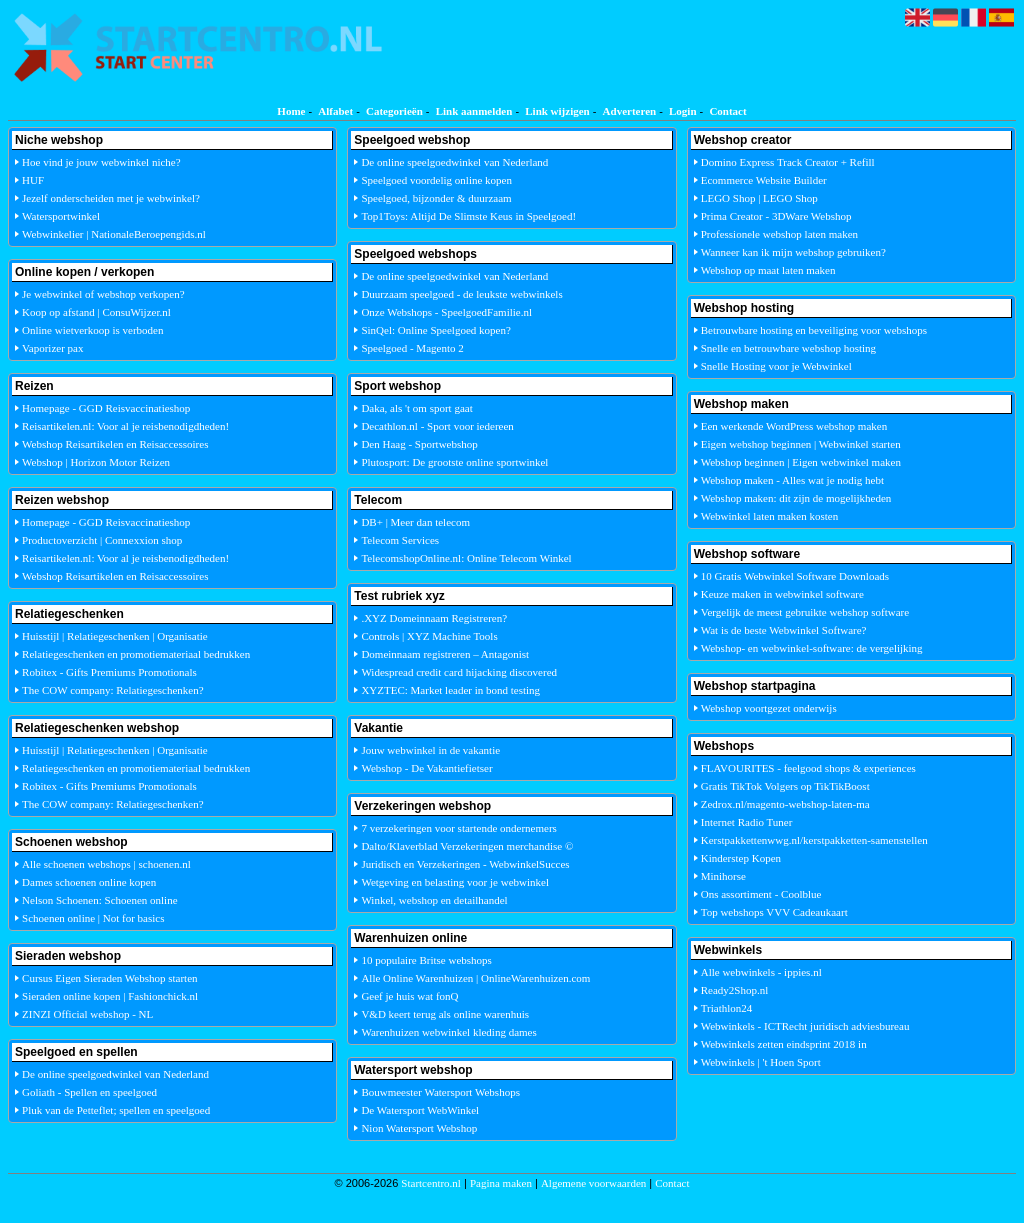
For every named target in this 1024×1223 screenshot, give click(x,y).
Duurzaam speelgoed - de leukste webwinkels (461, 294)
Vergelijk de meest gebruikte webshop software (805, 612)
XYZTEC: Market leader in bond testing (450, 690)
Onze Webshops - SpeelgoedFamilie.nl (446, 312)
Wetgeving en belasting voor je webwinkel (455, 882)
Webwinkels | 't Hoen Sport (761, 1062)
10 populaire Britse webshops (426, 960)
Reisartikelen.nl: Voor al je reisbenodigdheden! (125, 426)
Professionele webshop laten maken (779, 234)
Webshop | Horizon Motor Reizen (96, 462)
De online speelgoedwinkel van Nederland (115, 1074)
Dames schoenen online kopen (89, 882)
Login (683, 111)
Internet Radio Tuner (747, 822)
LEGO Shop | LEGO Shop (759, 198)
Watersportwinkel (61, 216)
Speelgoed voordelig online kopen (436, 180)
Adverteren (630, 111)
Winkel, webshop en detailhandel (434, 900)
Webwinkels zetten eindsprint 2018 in (784, 1044)
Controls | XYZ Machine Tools (429, 636)
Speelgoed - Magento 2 (412, 348)
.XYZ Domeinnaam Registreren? (434, 618)
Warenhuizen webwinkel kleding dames (448, 1032)
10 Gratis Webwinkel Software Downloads (795, 576)
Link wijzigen (557, 111)
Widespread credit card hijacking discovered (459, 672)
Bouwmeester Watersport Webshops (440, 1092)
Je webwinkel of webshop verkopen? (103, 294)
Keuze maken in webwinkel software (782, 594)
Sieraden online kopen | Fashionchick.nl (110, 996)
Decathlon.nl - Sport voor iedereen (437, 426)
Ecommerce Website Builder (764, 180)
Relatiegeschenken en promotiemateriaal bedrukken (136, 654)
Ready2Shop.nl (735, 990)
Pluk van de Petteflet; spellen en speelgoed (116, 1110)
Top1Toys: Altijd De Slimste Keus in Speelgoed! (468, 216)
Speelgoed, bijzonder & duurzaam (436, 198)
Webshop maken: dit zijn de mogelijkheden (796, 498)
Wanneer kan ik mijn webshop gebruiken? (793, 252)
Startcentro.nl (431, 1183)
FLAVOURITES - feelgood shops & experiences (808, 768)
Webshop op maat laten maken (768, 270)
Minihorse (723, 876)
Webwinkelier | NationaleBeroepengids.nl (114, 234)
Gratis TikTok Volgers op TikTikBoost (785, 786)
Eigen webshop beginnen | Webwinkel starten (801, 444)
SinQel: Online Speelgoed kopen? (435, 330)
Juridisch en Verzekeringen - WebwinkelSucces (465, 864)
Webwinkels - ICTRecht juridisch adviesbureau (805, 1026)
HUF (33, 180)
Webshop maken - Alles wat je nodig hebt (792, 480)
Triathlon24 (727, 1008)
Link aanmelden (474, 111)
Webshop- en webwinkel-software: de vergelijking (812, 648)
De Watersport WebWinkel (420, 1110)
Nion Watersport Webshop (419, 1128)
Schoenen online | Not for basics (93, 918)
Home (291, 111)
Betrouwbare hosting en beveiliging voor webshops (814, 330)
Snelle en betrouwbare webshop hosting (788, 348)
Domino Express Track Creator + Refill (788, 162)
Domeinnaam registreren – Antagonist (445, 654)
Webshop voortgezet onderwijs (769, 708)
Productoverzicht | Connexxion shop (102, 540)
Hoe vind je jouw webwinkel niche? (101, 162)
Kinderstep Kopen (741, 858)
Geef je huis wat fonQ (409, 996)
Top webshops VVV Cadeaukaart (774, 912)
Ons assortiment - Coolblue (761, 894)
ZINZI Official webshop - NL (87, 1014)
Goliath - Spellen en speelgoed (89, 1092)
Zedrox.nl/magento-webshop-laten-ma (785, 804)
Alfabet (335, 111)
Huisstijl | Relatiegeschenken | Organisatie (115, 636)
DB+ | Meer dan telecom (415, 522)
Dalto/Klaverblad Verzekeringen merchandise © (467, 846)
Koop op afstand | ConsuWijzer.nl (96, 312)
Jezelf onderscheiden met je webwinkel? (111, 198)
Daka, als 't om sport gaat (416, 408)
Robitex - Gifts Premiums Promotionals (109, 672)
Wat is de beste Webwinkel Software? (784, 630)
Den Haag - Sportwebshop (419, 444)
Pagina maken (501, 1183)
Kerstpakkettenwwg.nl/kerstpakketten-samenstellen (814, 840)
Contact (727, 111)
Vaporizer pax (52, 348)
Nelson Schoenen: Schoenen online (100, 900)
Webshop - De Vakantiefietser (426, 768)
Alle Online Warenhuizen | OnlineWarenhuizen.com (475, 978)
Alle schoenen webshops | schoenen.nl (106, 864)
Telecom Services (400, 540)
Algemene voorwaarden (593, 1183)
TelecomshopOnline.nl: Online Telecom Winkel (466, 558)
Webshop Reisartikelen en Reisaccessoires (115, 444)
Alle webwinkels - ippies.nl (761, 972)
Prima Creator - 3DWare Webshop (776, 216)
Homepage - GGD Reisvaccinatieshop (106, 408)
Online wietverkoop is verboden (92, 330)
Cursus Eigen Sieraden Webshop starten (110, 978)
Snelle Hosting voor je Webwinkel (776, 366)
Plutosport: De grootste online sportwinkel (454, 462)
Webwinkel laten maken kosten (770, 516)
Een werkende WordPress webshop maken (794, 426)
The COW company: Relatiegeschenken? (113, 690)
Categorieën (394, 111)
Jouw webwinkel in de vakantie (430, 750)
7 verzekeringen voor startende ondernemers (458, 828)
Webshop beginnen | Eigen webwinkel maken (801, 462)
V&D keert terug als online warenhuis (445, 1014)
